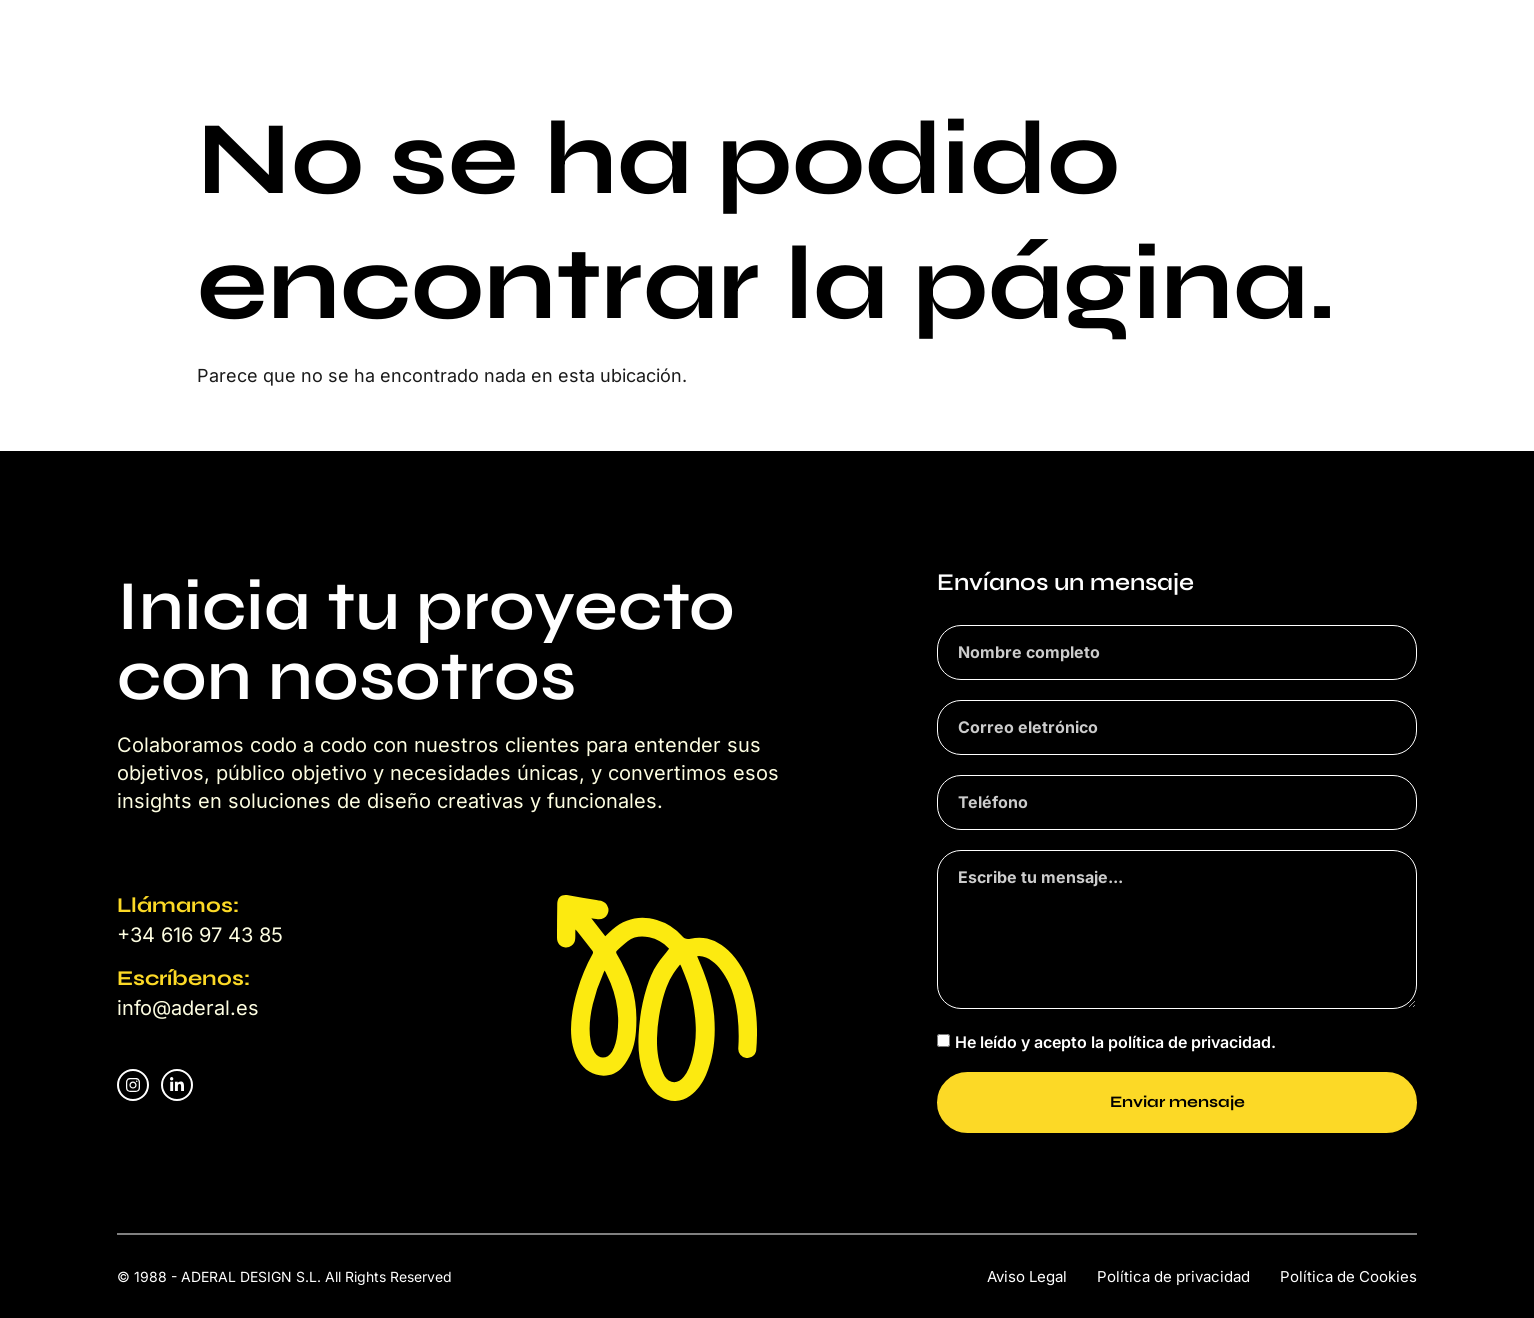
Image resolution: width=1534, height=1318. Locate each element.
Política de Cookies (1348, 1276)
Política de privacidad (1173, 1276)
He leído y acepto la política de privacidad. (1115, 1041)
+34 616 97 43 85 (200, 935)
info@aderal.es (188, 1008)
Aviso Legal (1027, 1276)
